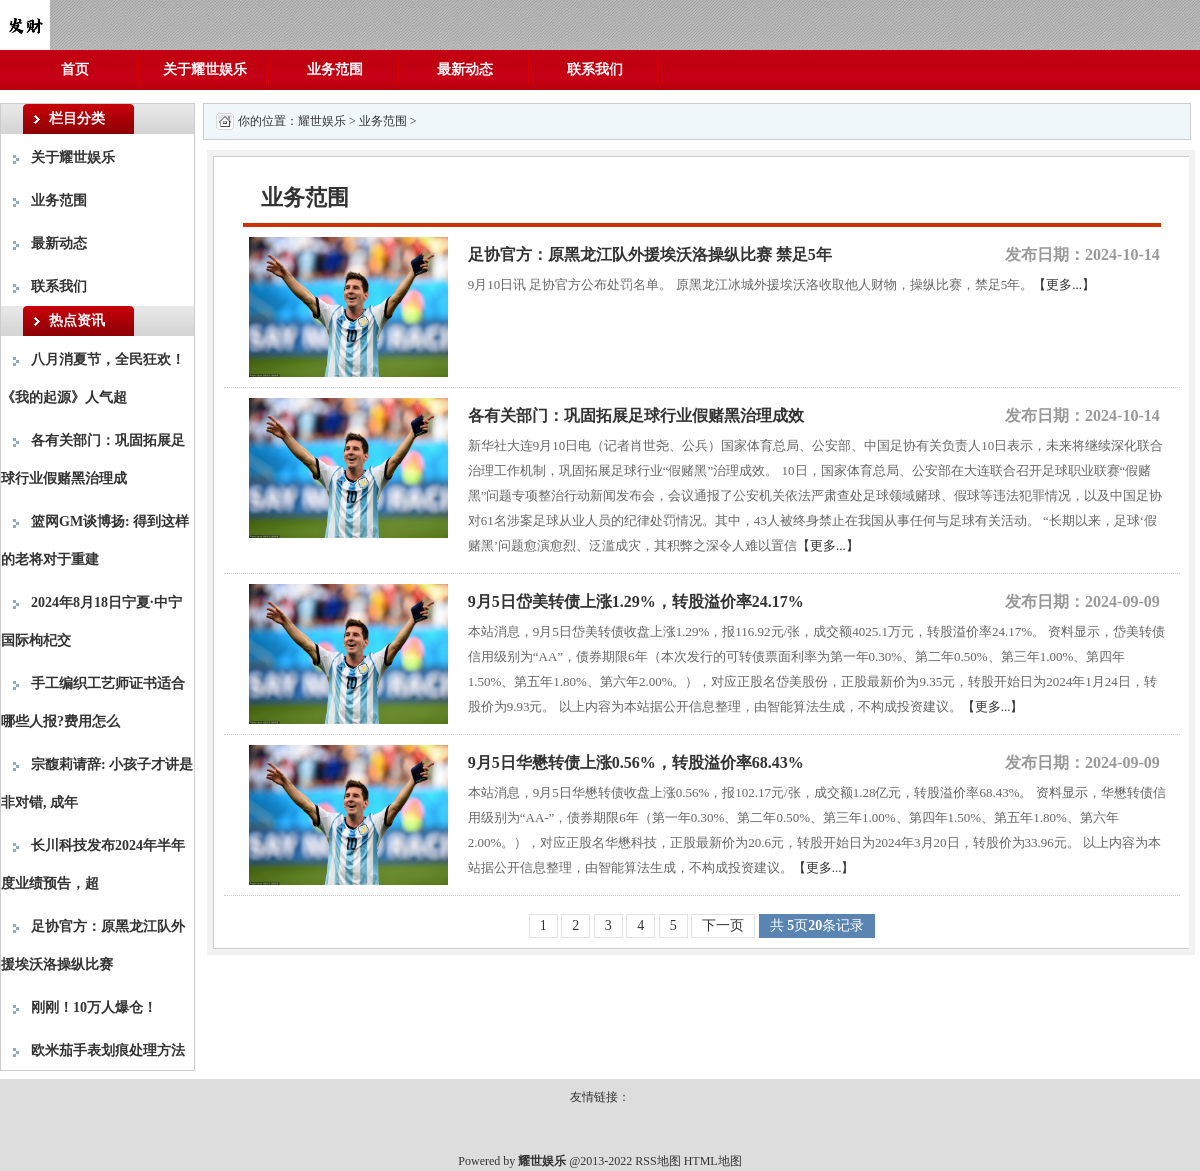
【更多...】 (1064, 284)
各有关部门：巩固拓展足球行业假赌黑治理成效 (636, 415)
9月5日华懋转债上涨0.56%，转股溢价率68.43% (636, 762)
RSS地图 (657, 1161)
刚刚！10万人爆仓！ (94, 1007)
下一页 (723, 925)
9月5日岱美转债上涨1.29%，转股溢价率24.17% (636, 601)
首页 (75, 69)
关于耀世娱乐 (205, 69)
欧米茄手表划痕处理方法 (108, 1050)
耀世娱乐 (322, 121)
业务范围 (335, 69)
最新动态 (465, 69)
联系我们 (595, 69)
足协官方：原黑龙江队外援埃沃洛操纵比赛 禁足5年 (650, 254)
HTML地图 (713, 1161)
